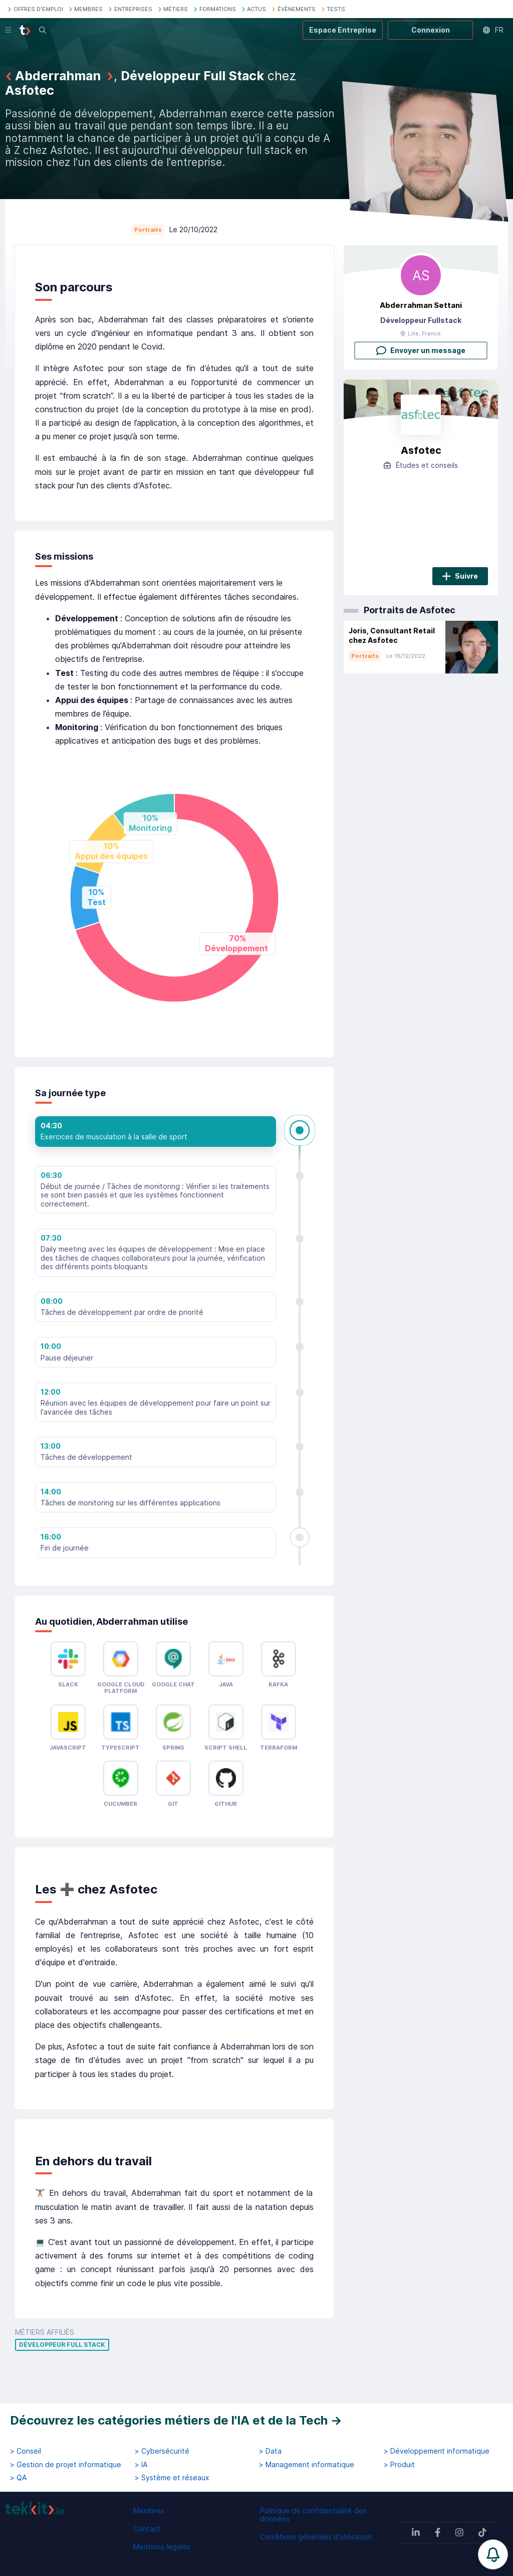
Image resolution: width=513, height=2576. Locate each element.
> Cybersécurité (162, 2451)
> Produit (399, 2465)
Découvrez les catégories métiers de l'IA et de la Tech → (176, 2420)
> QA (18, 2478)
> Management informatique (306, 2465)
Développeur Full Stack (62, 2345)
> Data (270, 2451)
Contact (147, 2528)
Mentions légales (161, 2546)
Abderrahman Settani (421, 305)
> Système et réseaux (172, 2478)
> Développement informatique (436, 2451)
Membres (148, 2510)
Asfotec (421, 450)
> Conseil (25, 2451)
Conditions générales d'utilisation (316, 2536)
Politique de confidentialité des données (313, 2514)
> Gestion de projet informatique (65, 2465)
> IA (141, 2465)
